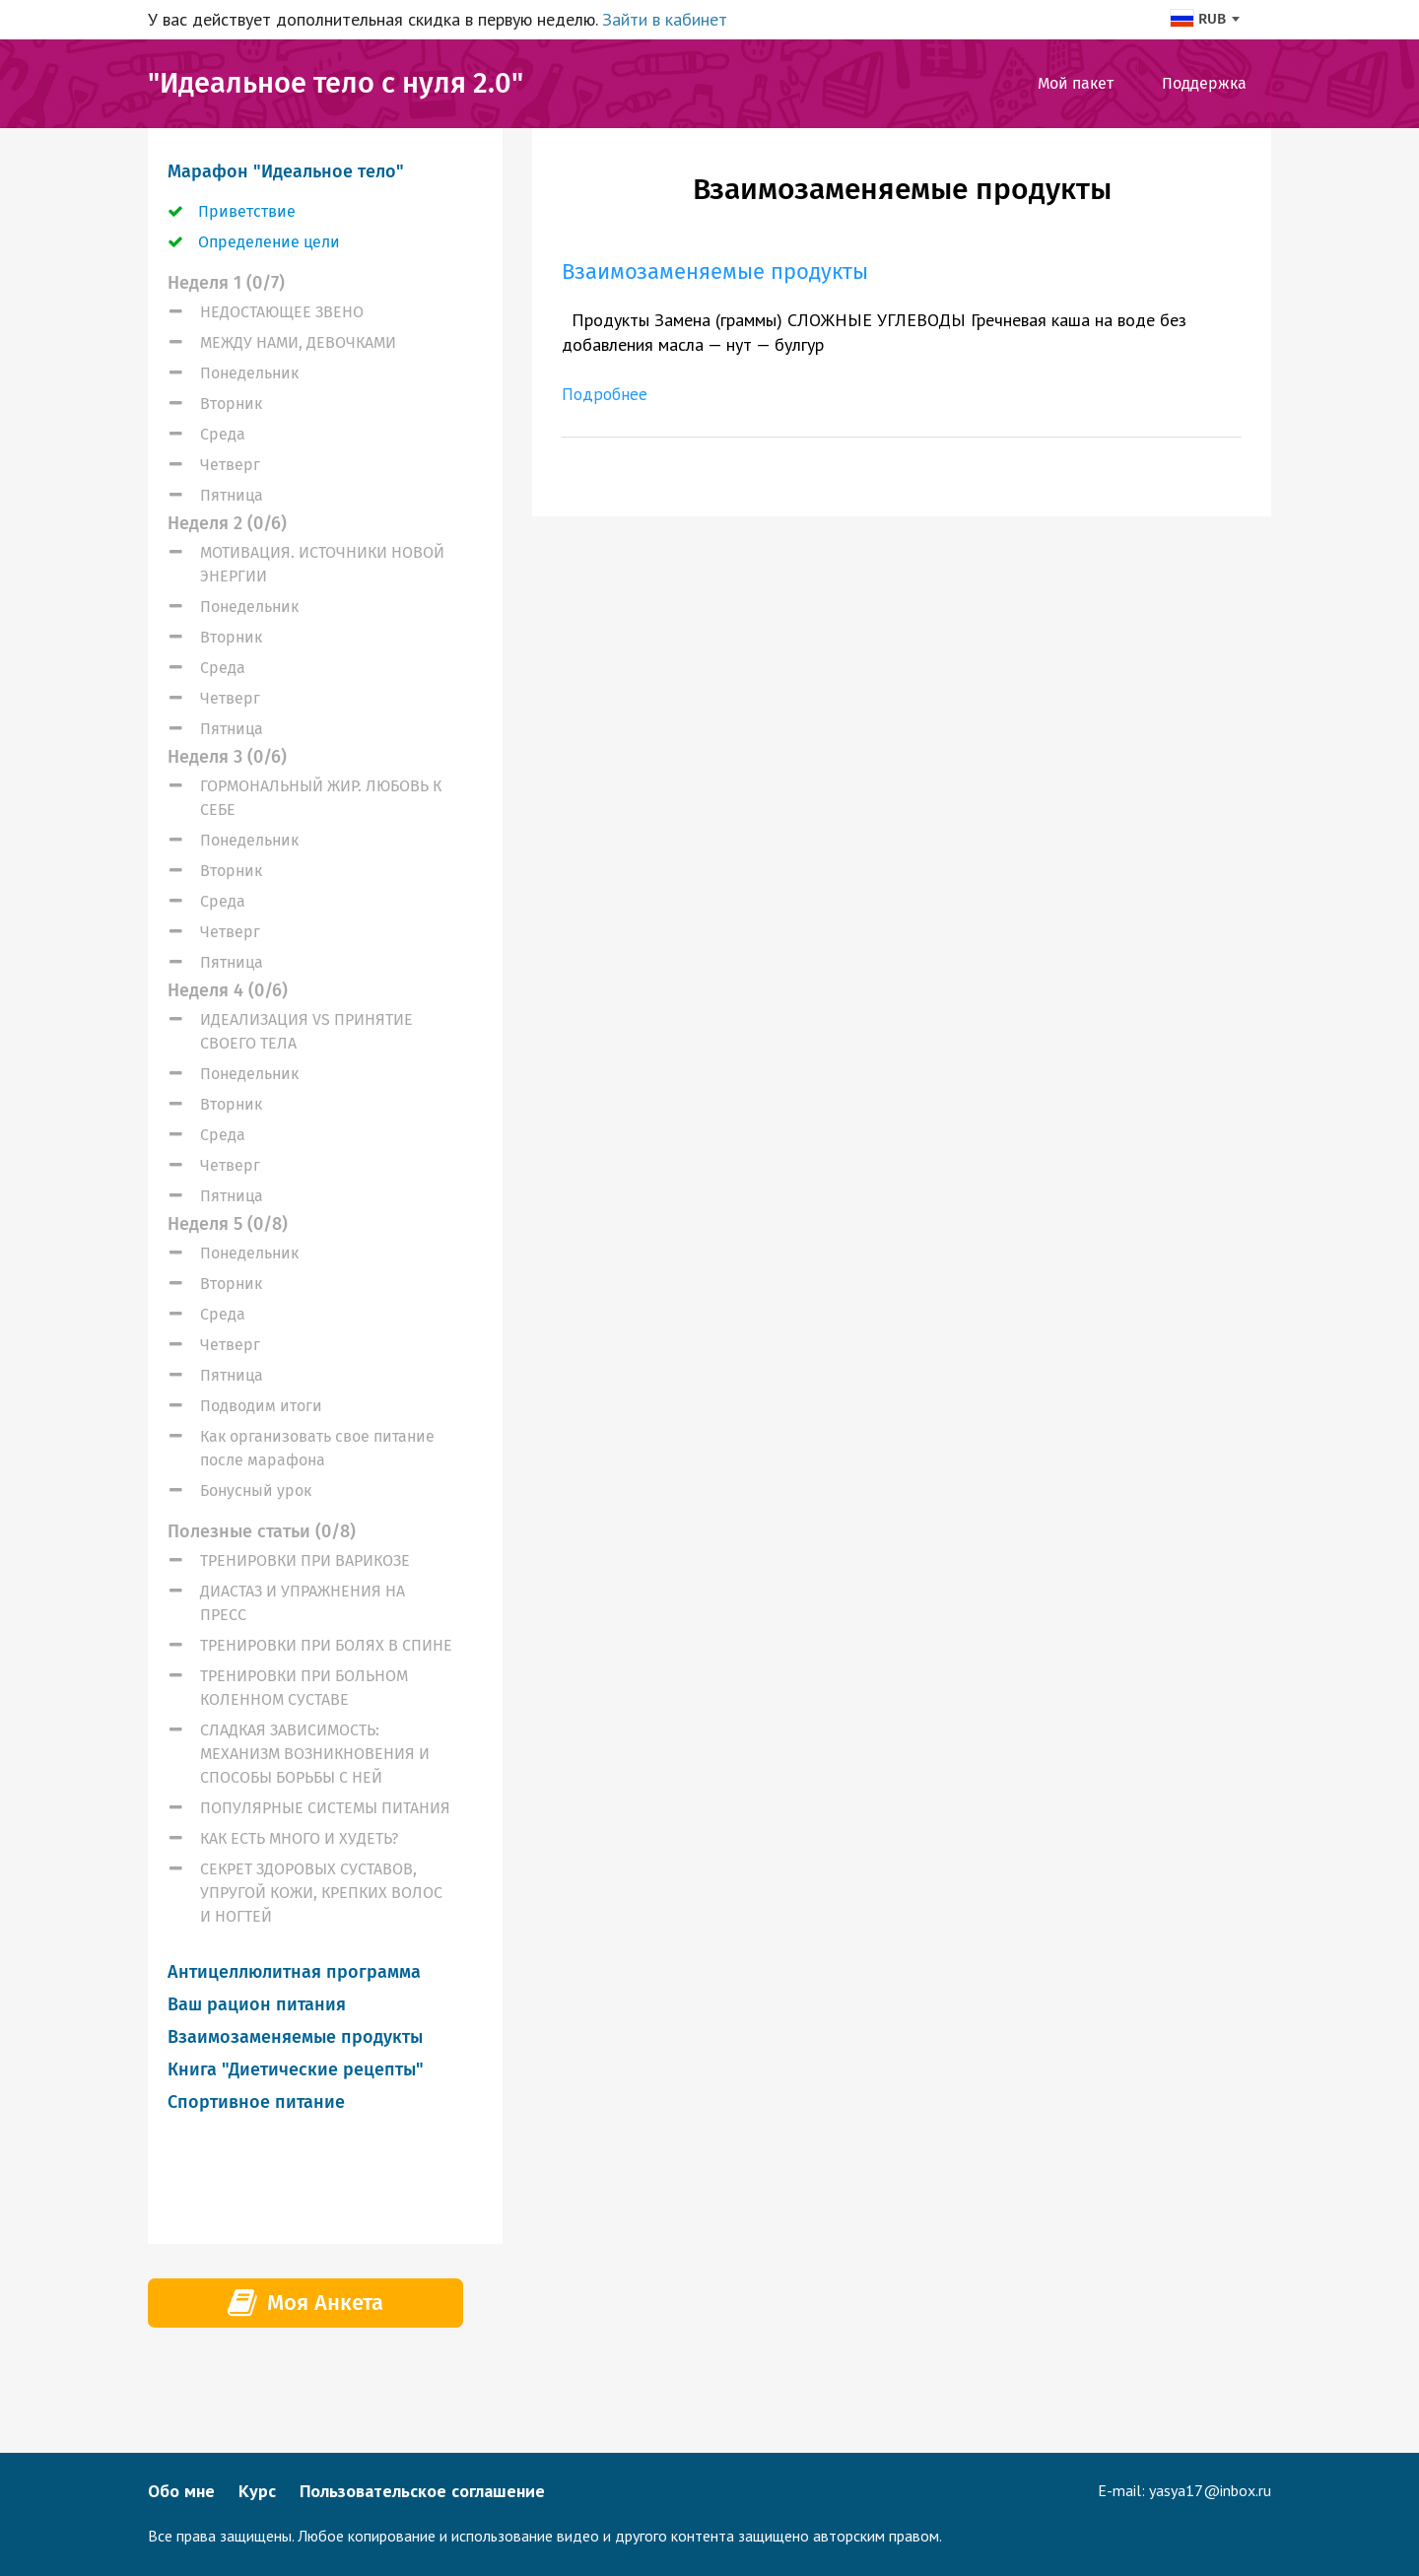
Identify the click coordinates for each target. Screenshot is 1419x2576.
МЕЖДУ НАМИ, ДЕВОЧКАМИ (298, 342)
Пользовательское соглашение (422, 2490)
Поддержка (1204, 83)
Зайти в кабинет (664, 19)
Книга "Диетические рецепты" (296, 2069)
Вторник (231, 403)
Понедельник (249, 373)
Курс (257, 2490)
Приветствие (247, 211)
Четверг (230, 464)
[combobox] (1204, 18)
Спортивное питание (256, 2102)
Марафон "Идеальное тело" (286, 171)
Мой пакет (1076, 83)
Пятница (231, 495)
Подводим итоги (261, 1405)
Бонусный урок (255, 1490)
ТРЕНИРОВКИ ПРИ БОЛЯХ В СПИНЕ (326, 1645)
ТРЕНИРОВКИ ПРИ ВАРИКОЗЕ (305, 1560)
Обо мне (181, 2490)
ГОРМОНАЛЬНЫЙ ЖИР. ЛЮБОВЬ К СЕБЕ (320, 798)
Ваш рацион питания (257, 2004)
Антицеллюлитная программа (294, 1972)
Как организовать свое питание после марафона (317, 1448)
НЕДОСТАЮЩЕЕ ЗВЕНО (282, 312)
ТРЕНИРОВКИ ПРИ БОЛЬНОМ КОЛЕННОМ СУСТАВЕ (304, 1687)
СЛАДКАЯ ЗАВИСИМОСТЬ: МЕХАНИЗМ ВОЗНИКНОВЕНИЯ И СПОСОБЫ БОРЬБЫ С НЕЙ (315, 1754)
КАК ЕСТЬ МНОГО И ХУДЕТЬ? (299, 1838)
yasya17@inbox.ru (1210, 2490)
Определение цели (269, 242)
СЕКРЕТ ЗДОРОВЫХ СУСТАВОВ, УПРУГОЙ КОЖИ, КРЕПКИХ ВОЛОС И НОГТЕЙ (321, 1893)
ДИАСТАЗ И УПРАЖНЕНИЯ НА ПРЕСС (302, 1603)
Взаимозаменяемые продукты (295, 2037)
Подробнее (606, 393)
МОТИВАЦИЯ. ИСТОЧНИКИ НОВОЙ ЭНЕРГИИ (322, 564)
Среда (222, 434)
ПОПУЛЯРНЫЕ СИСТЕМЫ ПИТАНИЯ (325, 1807)
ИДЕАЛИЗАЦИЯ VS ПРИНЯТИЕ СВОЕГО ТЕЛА (306, 1031)
